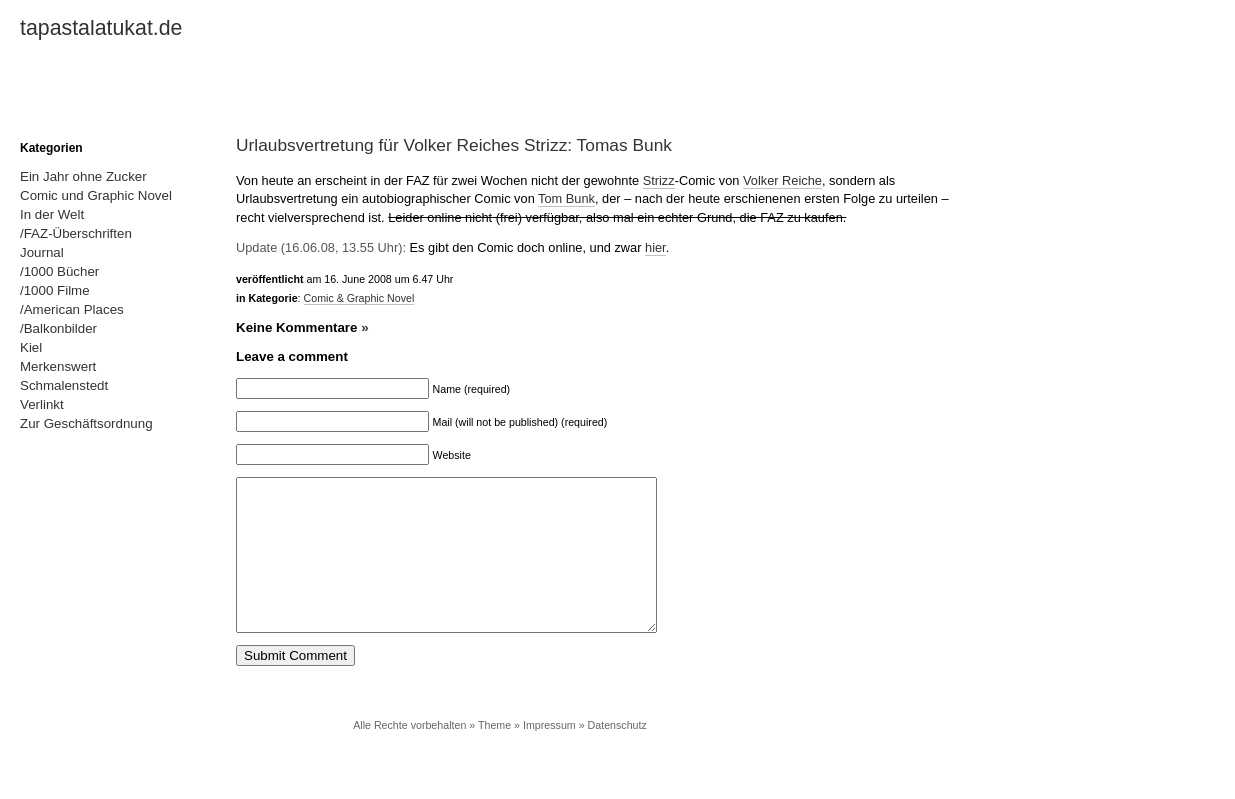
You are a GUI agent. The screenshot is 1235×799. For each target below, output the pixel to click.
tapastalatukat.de (101, 28)
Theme (494, 755)
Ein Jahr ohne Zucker (83, 176)
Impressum (549, 755)
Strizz (659, 180)
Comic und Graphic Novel (96, 195)
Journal (42, 252)
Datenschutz (617, 755)
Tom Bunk (566, 198)
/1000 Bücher (59, 271)
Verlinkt (42, 404)
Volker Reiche (782, 180)
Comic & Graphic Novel (359, 298)
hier (655, 247)
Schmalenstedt (64, 385)
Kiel (31, 347)
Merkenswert (58, 366)
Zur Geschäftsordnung (86, 423)
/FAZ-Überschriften (76, 233)
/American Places (72, 309)
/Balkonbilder (58, 328)
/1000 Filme (55, 290)
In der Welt (52, 214)
